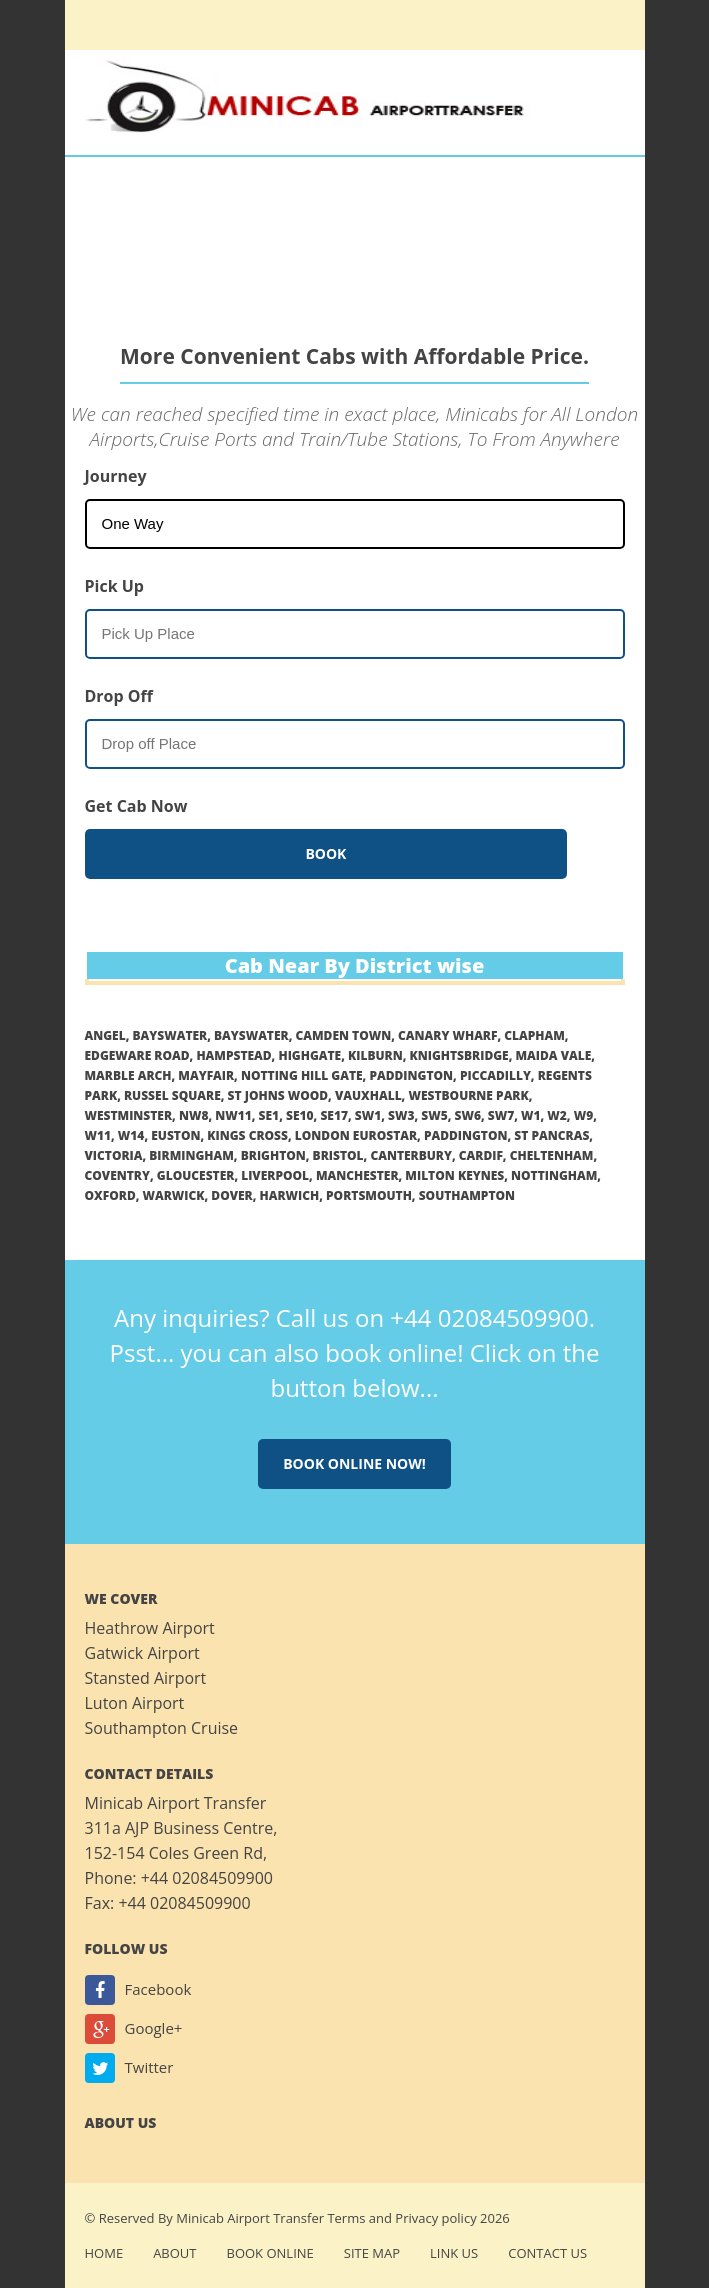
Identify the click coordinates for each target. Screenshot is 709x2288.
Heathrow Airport (150, 1628)
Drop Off (119, 696)
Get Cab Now (136, 806)
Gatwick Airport (142, 1653)
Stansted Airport (146, 1678)
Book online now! (354, 1463)
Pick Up (114, 586)
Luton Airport (135, 1703)
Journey (116, 476)
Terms (346, 2218)
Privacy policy (435, 2218)
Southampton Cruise (162, 1728)
